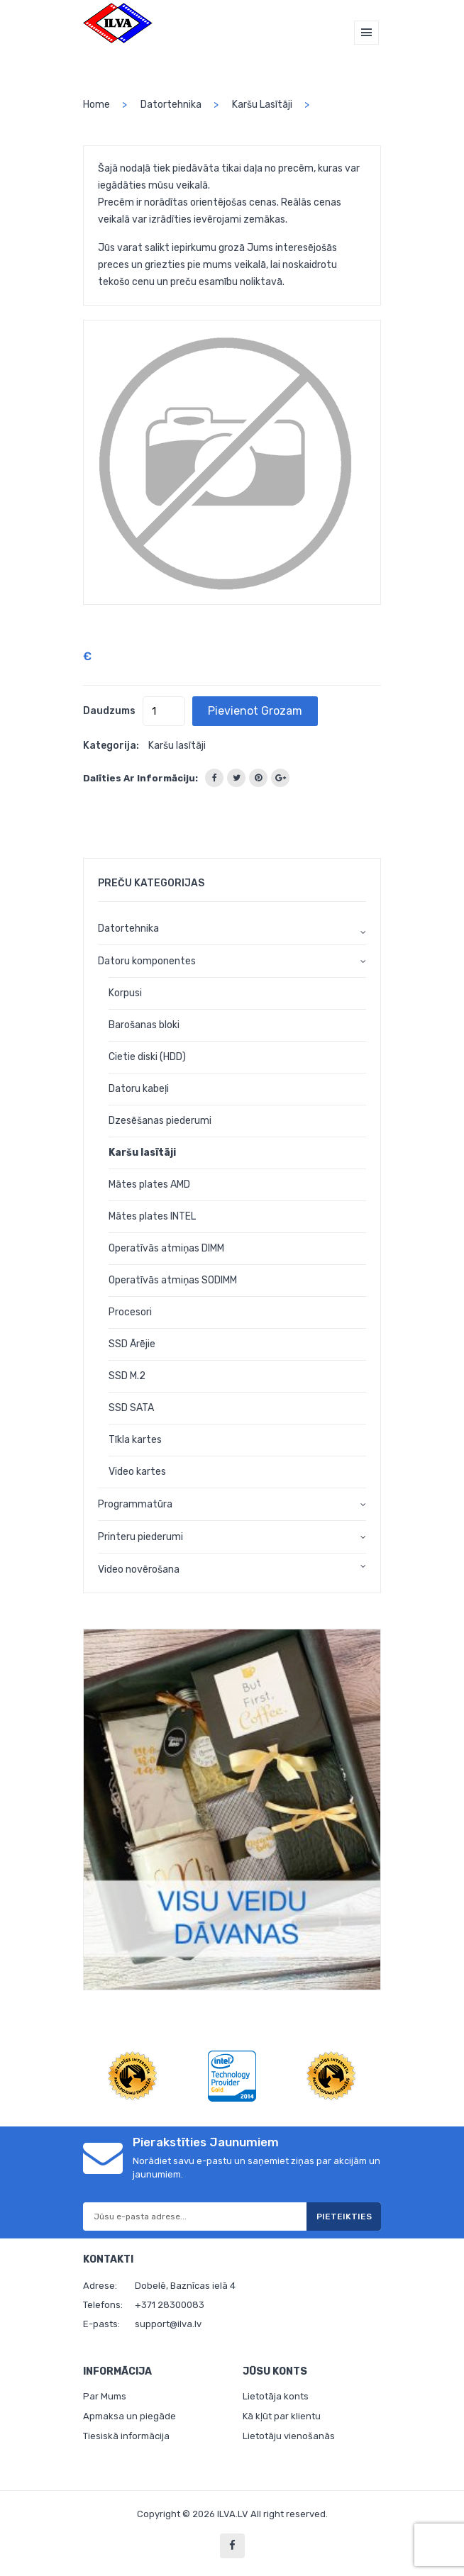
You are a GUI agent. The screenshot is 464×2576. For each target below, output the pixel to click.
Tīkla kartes (135, 1440)
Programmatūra (135, 1504)
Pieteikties (344, 2216)
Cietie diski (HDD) (147, 1057)
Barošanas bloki (144, 1025)
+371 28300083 (169, 2304)
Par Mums (104, 2396)
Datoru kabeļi (139, 1089)
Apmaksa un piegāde (129, 2416)
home (96, 105)
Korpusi (125, 993)
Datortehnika (170, 105)
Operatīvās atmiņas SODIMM (173, 1280)
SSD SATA (131, 1408)
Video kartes (137, 1472)
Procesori (130, 1312)
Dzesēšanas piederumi (160, 1121)
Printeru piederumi (140, 1537)
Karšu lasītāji (262, 105)
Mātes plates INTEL (152, 1216)
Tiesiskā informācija (126, 2436)
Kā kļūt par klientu (282, 2416)
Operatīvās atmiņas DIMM (166, 1248)
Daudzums (109, 711)
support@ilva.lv (168, 2324)
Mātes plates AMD (149, 1184)
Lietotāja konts (276, 2396)
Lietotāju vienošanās (289, 2436)
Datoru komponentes (147, 961)
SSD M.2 (127, 1376)
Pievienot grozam (255, 711)
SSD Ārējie (132, 1344)
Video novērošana (138, 1569)
